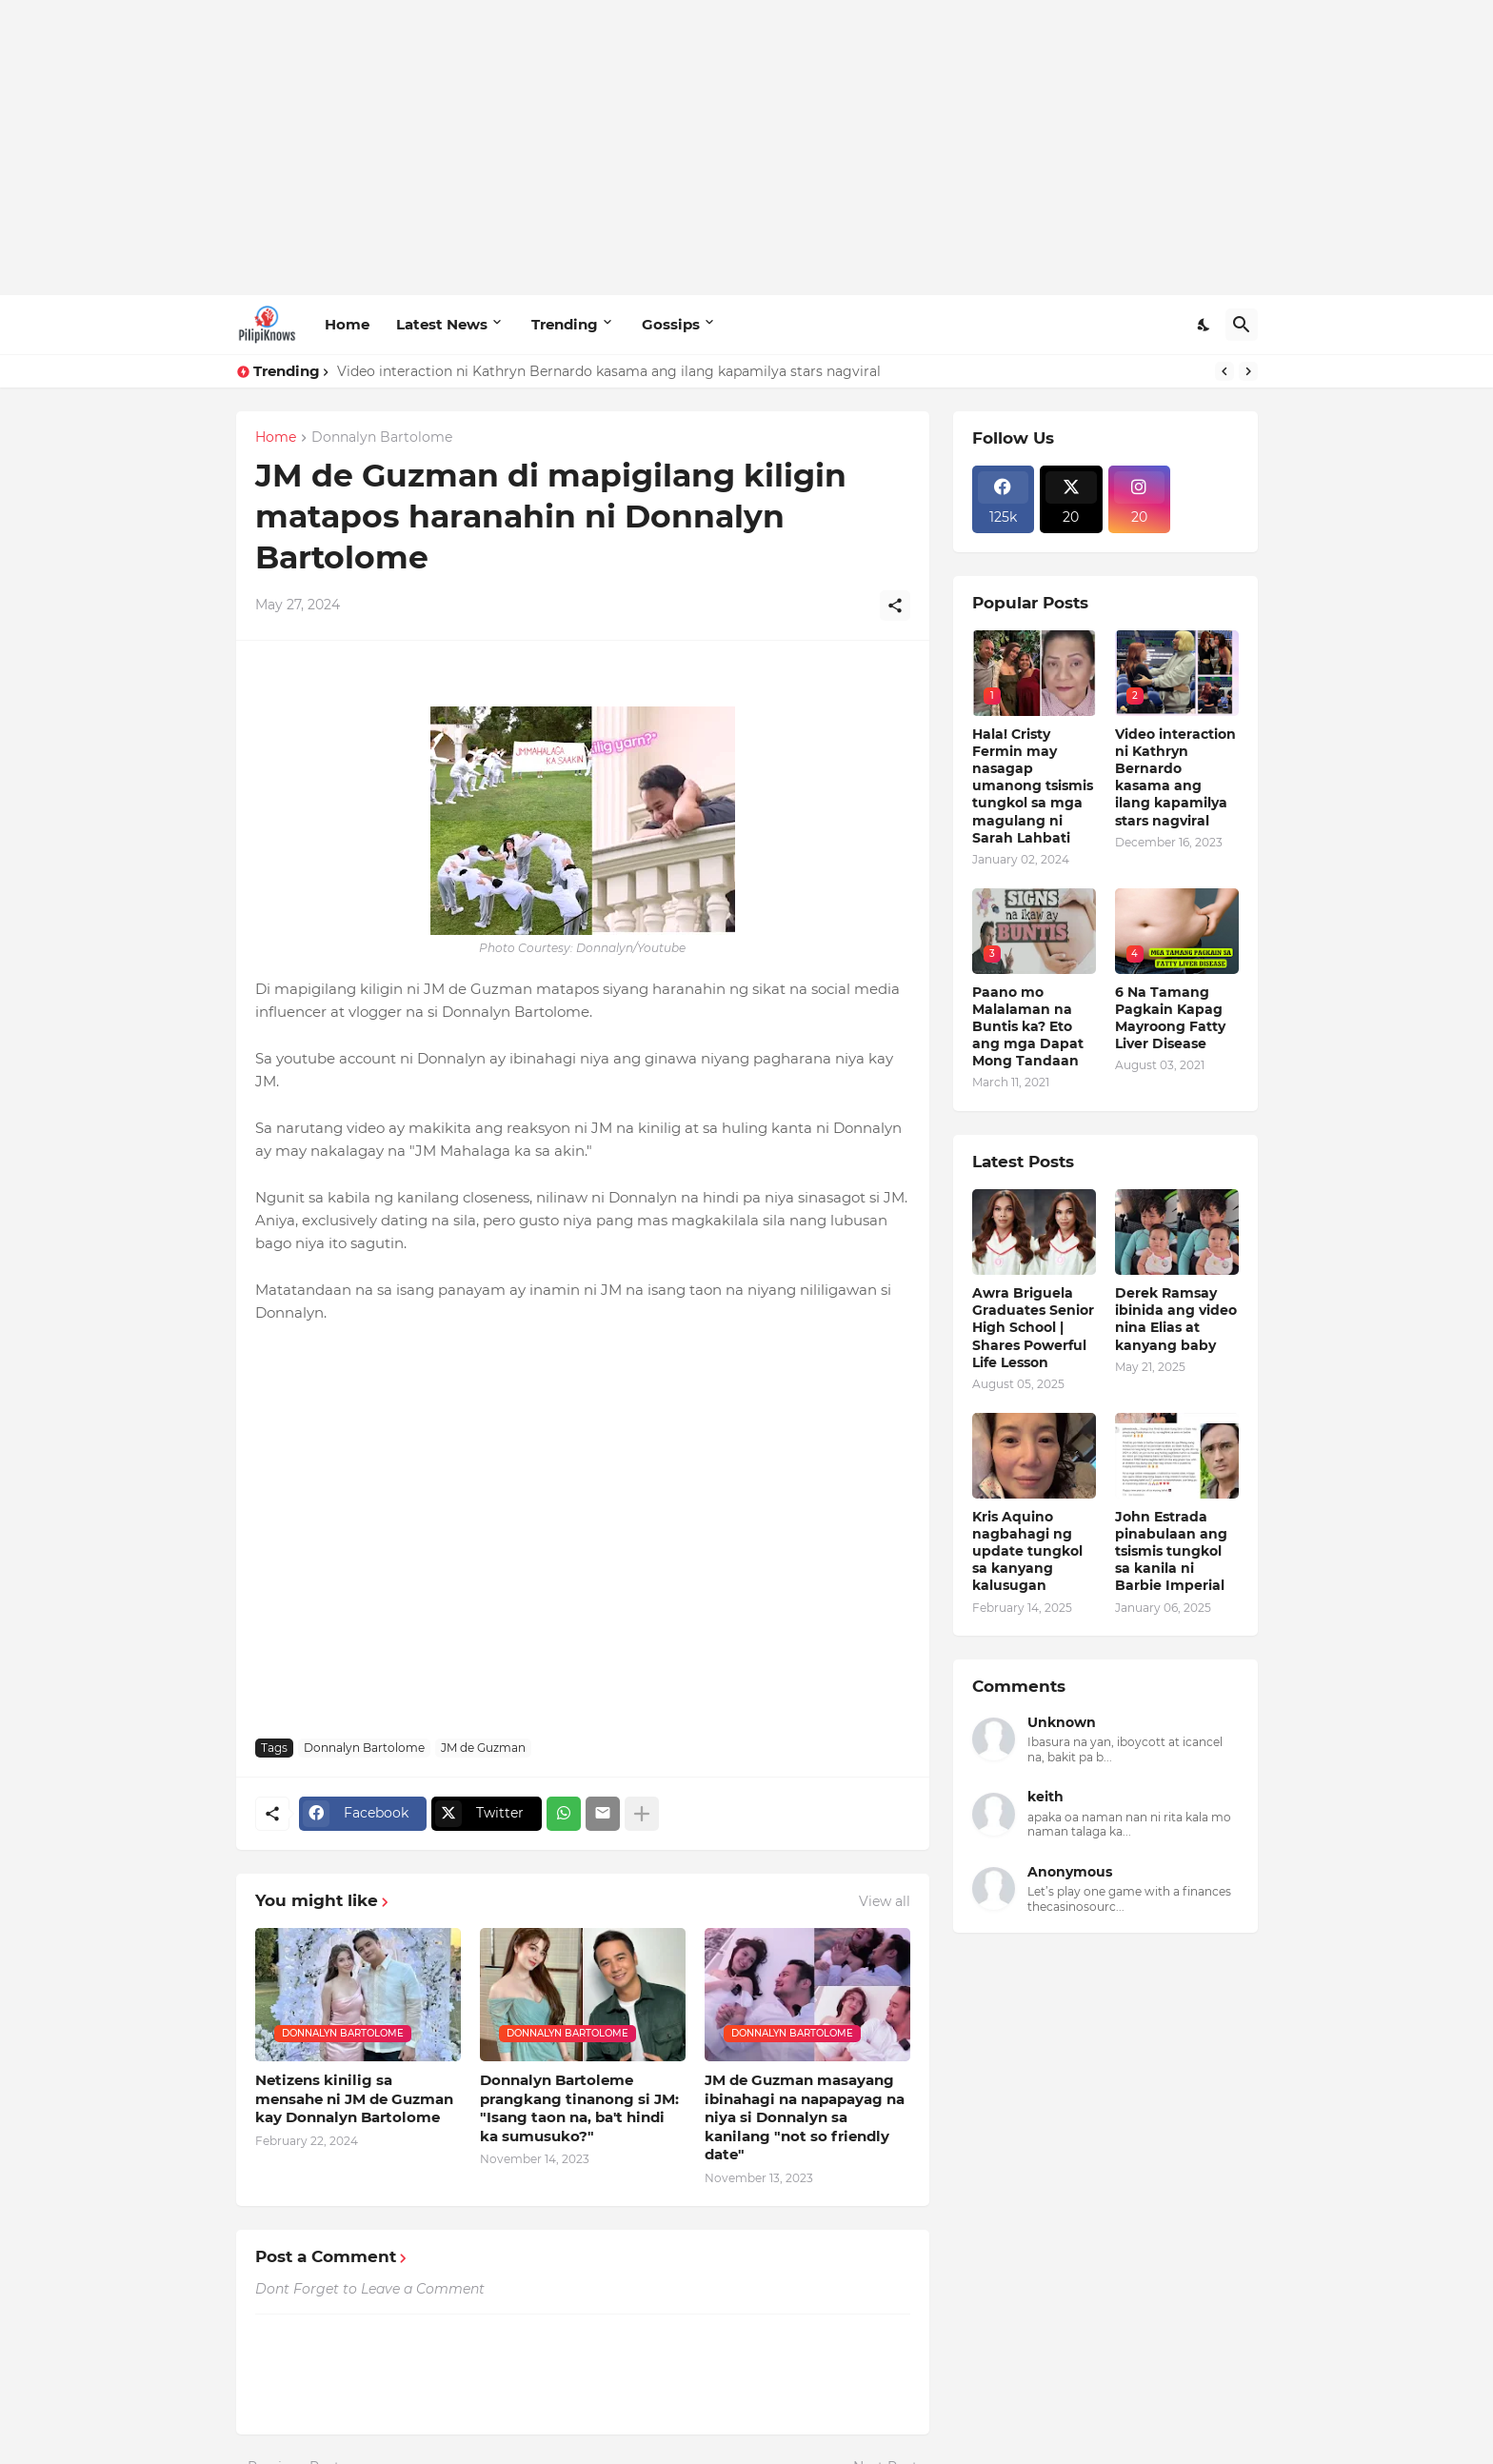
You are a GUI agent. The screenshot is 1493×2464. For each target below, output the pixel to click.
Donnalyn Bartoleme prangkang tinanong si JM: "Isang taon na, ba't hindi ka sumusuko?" (579, 2108)
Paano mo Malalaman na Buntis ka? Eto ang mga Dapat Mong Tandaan (1028, 1027)
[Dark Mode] (1204, 324)
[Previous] (1224, 371)
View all (884, 1901)
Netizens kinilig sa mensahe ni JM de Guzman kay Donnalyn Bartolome (354, 2098)
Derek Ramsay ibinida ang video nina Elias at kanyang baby (1176, 1319)
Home (347, 324)
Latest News (442, 324)
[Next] (1248, 371)
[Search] (1241, 324)
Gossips (671, 324)
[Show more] (642, 1814)
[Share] (895, 605)
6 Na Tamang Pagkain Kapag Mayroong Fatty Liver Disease (1170, 1018)
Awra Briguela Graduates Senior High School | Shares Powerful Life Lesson (1033, 1327)
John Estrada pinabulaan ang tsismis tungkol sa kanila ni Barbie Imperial (1171, 1551)
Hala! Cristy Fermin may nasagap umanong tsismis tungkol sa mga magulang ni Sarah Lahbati (1032, 785)
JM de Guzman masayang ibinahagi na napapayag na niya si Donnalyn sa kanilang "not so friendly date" (805, 2117)
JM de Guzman (483, 1747)
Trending (564, 324)
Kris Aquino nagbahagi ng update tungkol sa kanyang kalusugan (1027, 1551)
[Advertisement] (747, 147)
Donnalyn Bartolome (381, 438)
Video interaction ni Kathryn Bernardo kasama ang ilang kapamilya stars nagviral (609, 371)
